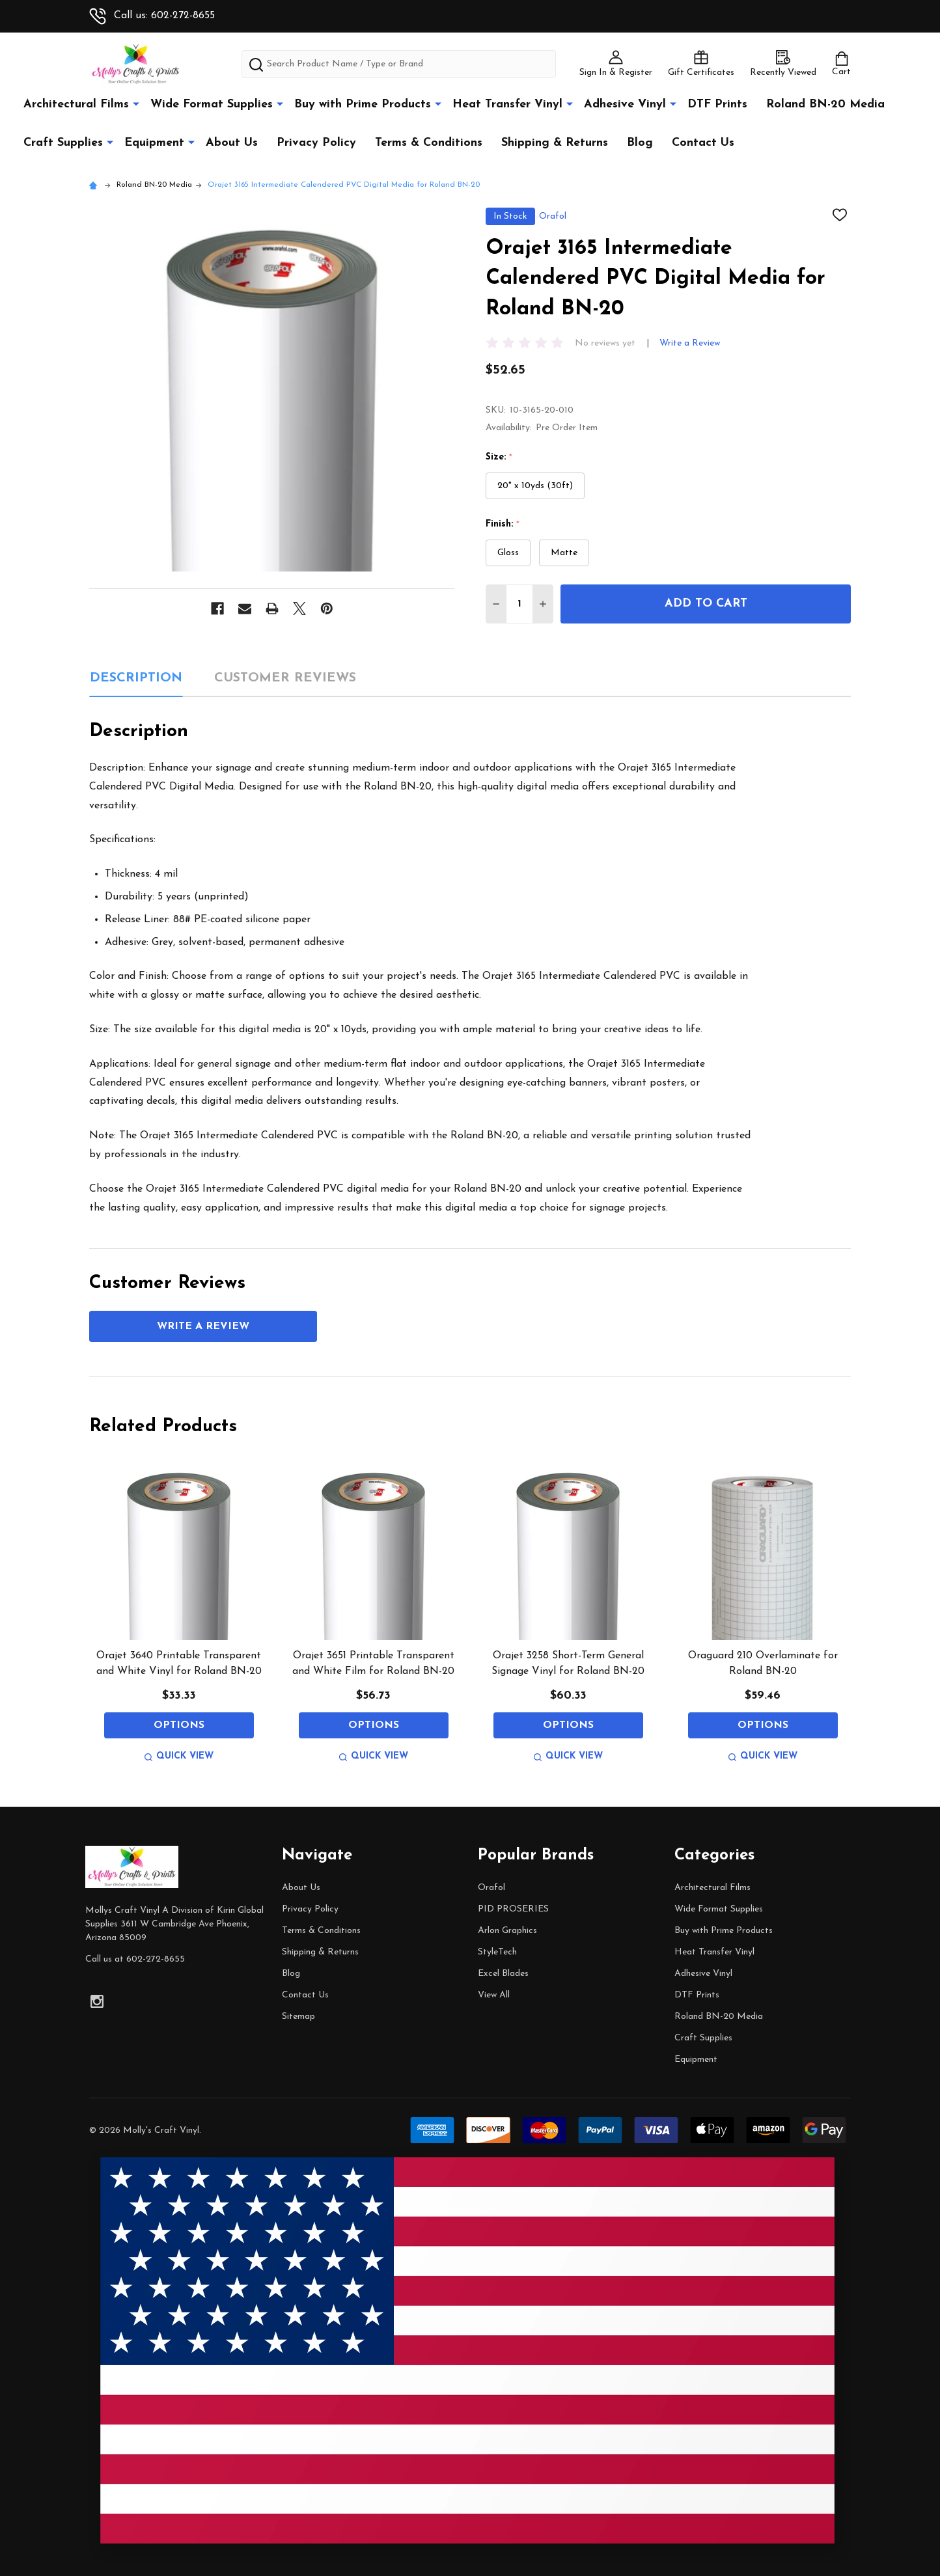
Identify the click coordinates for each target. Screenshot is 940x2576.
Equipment (154, 143)
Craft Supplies (63, 143)
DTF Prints (717, 104)
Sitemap (298, 2016)
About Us (232, 143)
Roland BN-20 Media (825, 104)
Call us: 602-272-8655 (152, 15)
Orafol (491, 1888)
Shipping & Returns (554, 143)
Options (179, 1725)
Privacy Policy (316, 143)
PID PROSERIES (513, 1909)
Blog (640, 143)
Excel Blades (503, 1974)
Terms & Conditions (428, 143)
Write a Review (689, 343)
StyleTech (497, 1952)
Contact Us (703, 143)
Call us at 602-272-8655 (135, 1959)
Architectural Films (76, 104)
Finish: (503, 524)
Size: (499, 457)
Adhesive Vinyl (625, 104)
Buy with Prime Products (362, 104)
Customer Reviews (285, 678)
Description (136, 678)
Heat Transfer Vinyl (507, 104)
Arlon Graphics (507, 1931)
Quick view (179, 1756)
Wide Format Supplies (211, 104)
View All (494, 1995)
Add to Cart (706, 603)
